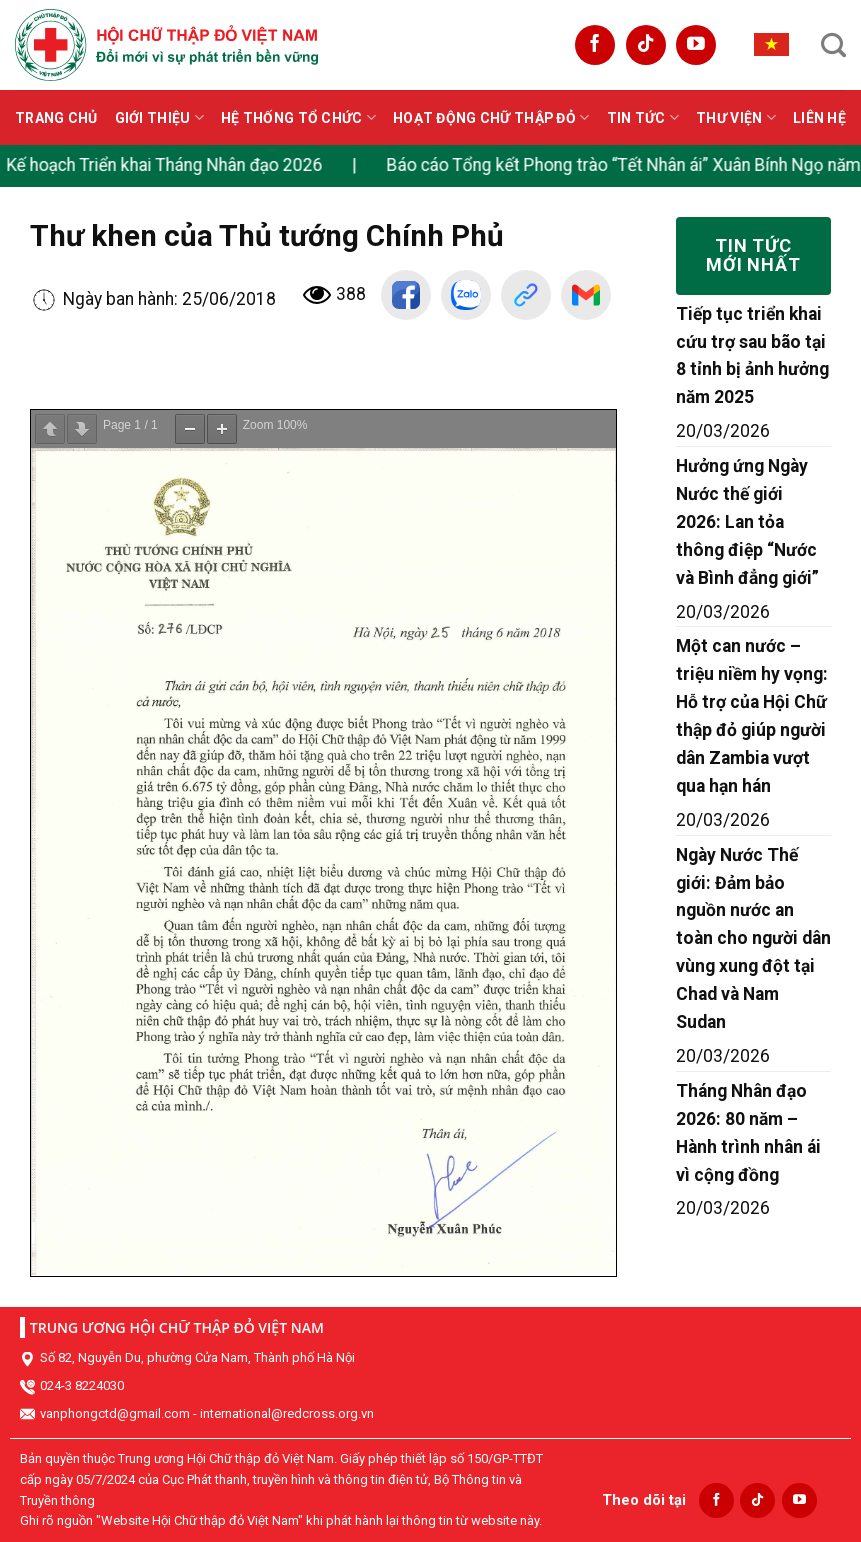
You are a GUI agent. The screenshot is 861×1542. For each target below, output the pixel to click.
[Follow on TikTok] (646, 45)
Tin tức (643, 117)
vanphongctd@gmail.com (115, 1413)
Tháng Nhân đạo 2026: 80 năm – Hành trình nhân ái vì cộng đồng (748, 1133)
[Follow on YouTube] (696, 45)
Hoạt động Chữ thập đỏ (491, 117)
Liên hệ (819, 118)
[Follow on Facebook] (595, 45)
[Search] (833, 45)
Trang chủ (56, 118)
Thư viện (736, 117)
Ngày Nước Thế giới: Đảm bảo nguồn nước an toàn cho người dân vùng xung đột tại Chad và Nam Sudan (753, 938)
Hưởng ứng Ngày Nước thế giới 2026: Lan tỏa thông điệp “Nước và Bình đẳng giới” (747, 522)
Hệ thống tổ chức (298, 117)
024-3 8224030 (82, 1385)
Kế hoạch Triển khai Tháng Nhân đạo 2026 (173, 165)
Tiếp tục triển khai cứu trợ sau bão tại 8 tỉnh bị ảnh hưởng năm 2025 (752, 356)
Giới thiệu (159, 117)
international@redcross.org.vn (287, 1413)
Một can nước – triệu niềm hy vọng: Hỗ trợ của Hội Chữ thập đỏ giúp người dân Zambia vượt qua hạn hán (752, 715)
